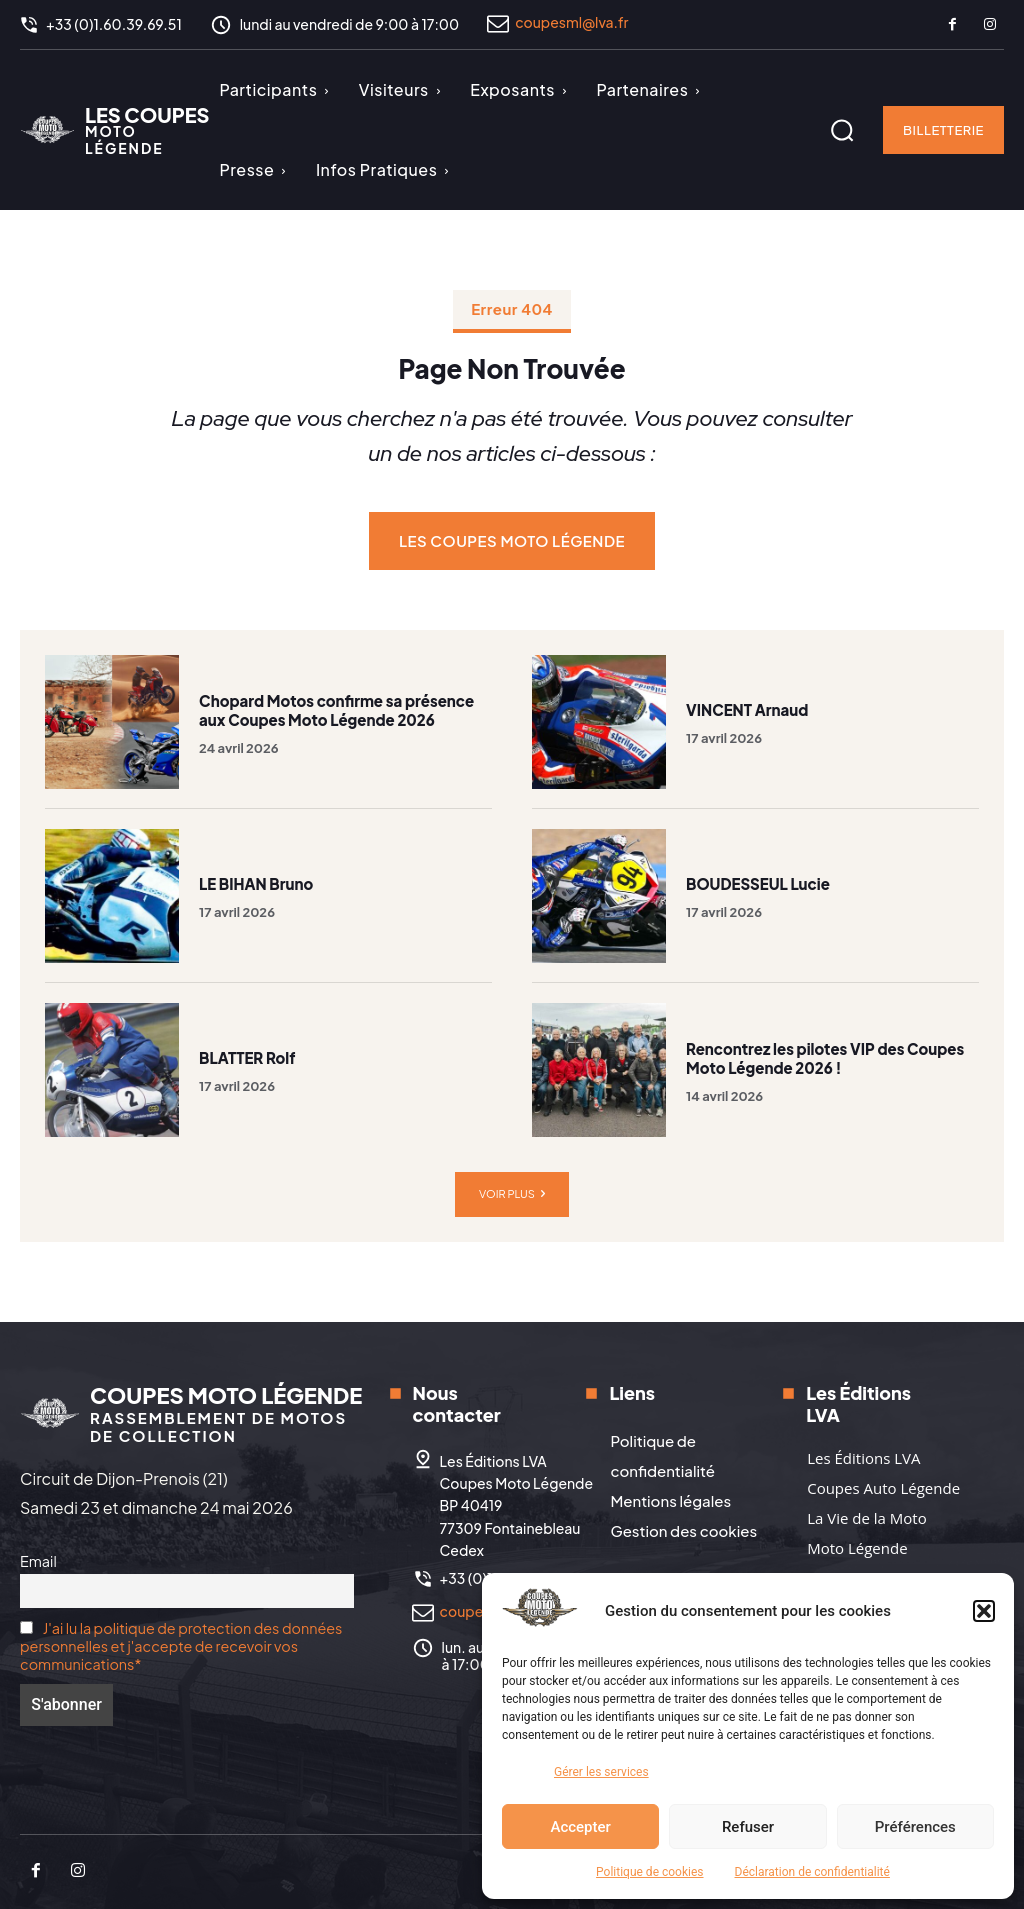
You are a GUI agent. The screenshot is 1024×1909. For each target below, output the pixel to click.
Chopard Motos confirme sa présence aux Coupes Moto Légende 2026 (336, 710)
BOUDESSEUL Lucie (758, 883)
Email (38, 1561)
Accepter (580, 1827)
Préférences (915, 1827)
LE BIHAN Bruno (256, 883)
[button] (984, 1611)
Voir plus (512, 1194)
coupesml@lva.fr (571, 22)
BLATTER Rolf (247, 1057)
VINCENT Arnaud (747, 709)
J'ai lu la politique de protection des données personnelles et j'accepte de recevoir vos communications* (181, 1646)
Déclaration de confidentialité (812, 1872)
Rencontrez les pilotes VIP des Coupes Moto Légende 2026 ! (825, 1058)
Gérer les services (601, 1772)
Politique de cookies (649, 1872)
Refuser (748, 1827)
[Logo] (114, 130)
